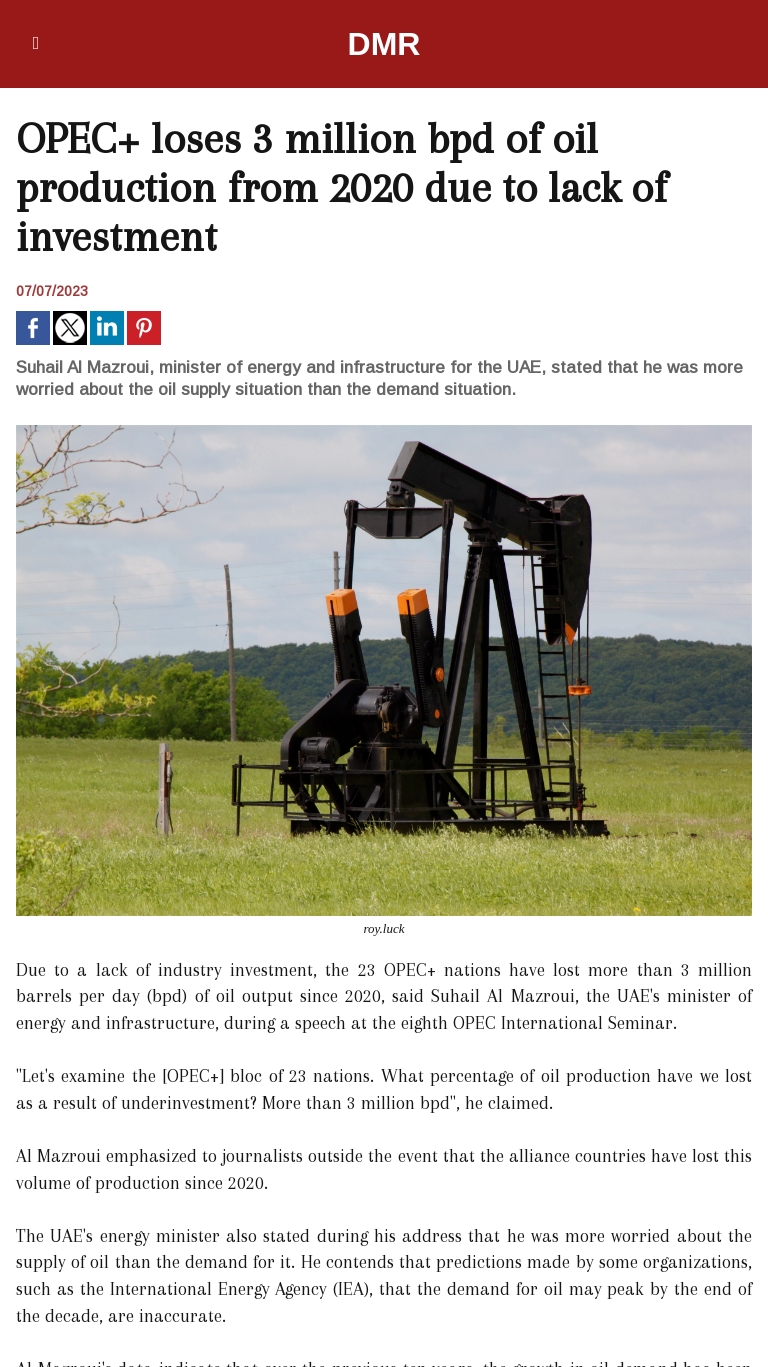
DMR (384, 44)
